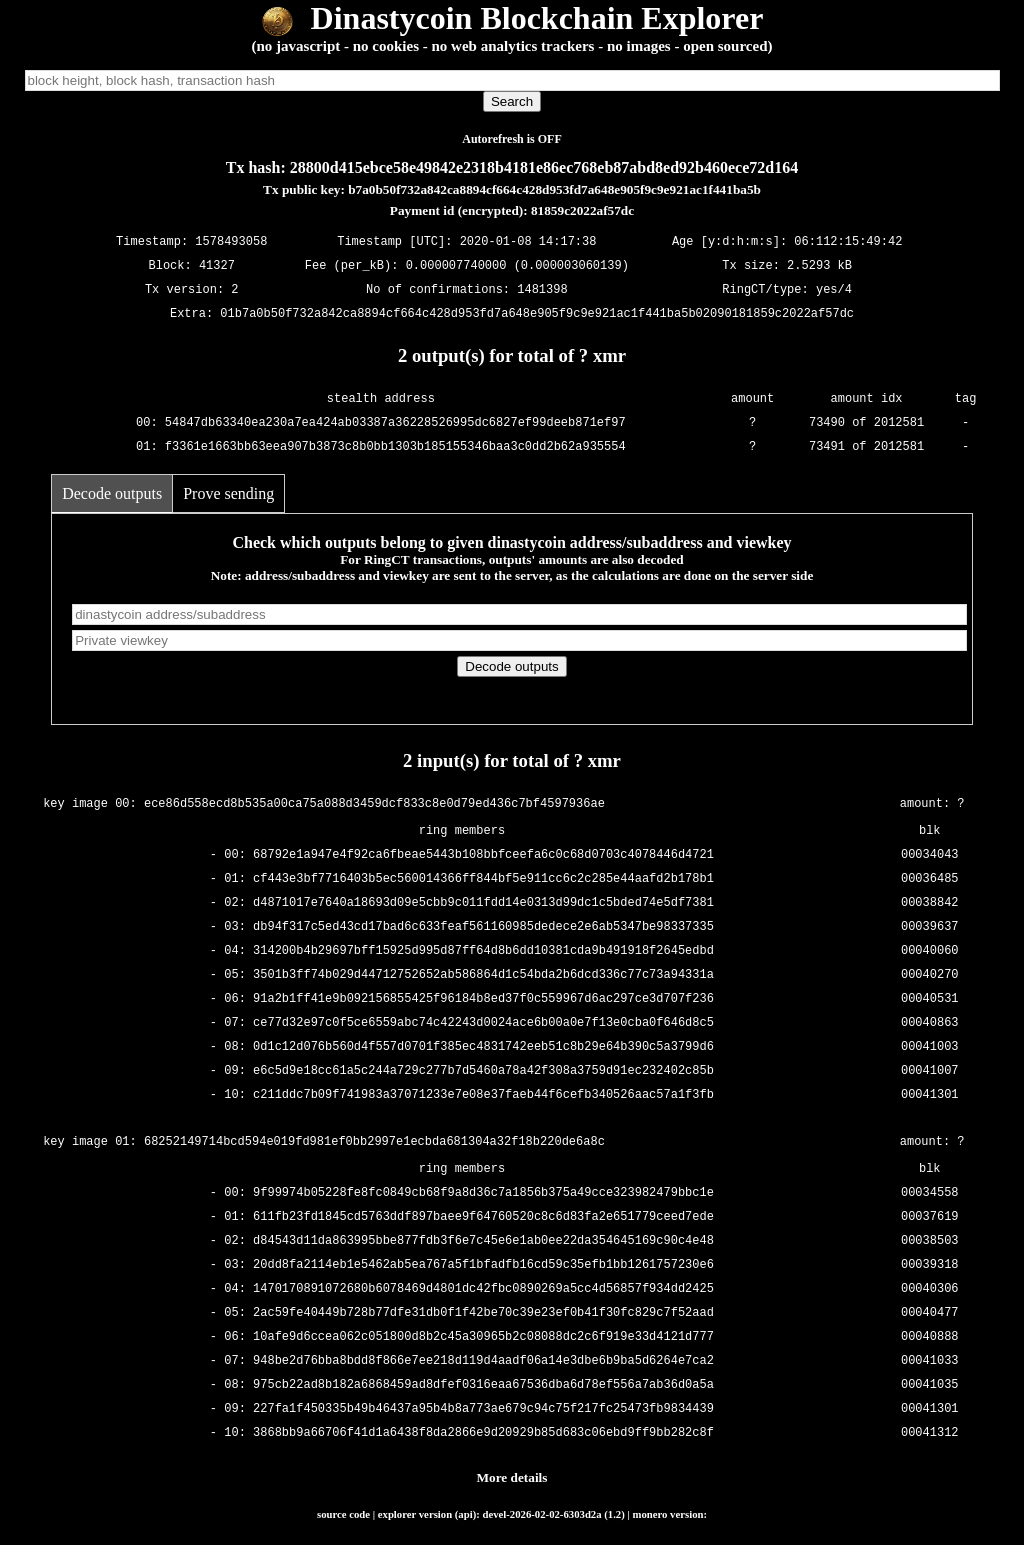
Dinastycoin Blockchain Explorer (512, 18)
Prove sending (228, 493)
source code (343, 1514)
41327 (217, 265)
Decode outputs (112, 493)
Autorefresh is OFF (512, 139)
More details (512, 1477)
